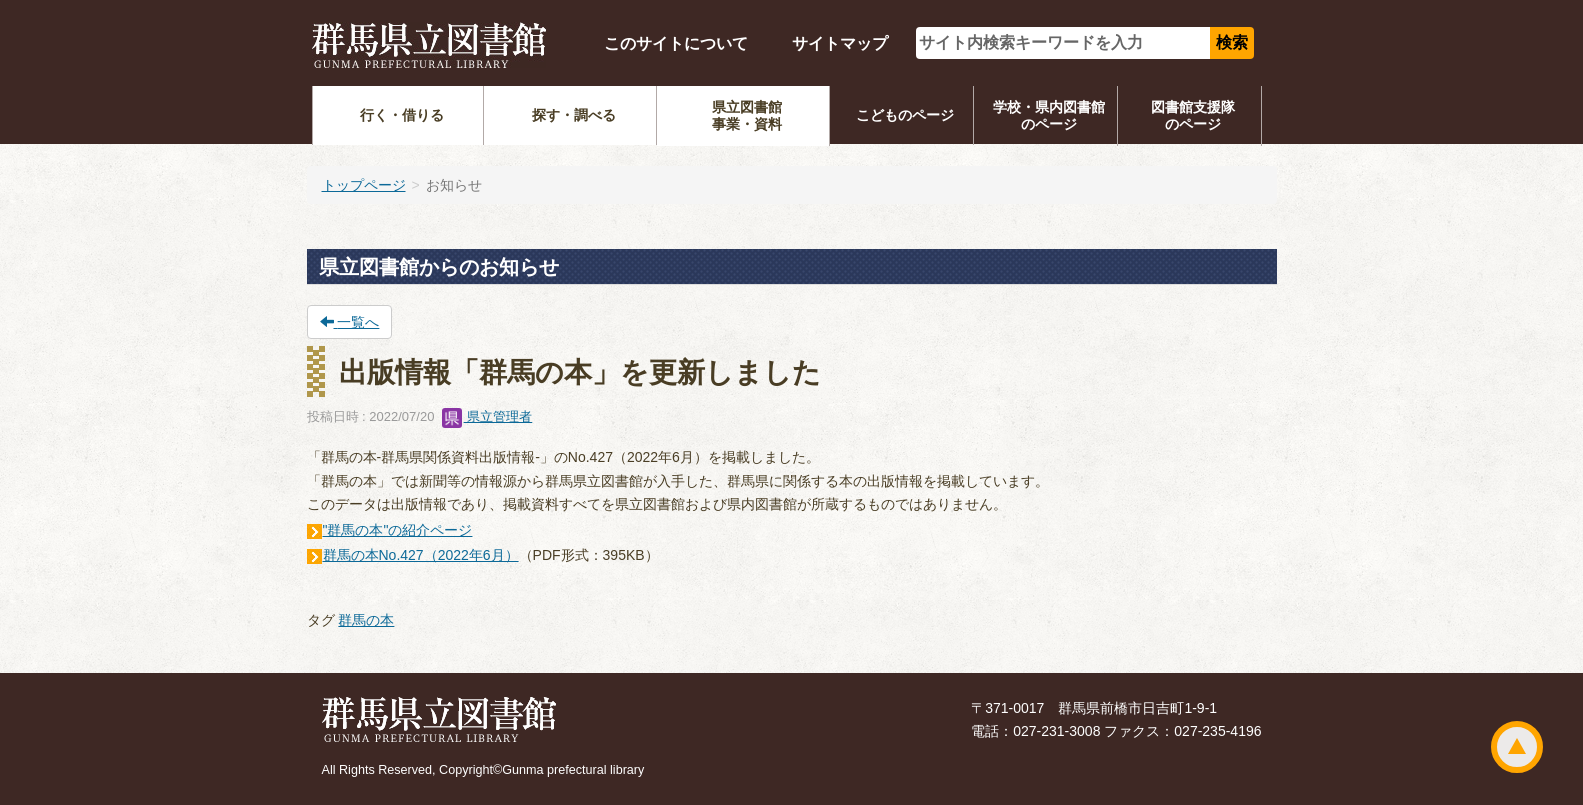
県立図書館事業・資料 (747, 115)
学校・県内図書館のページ (1049, 115)
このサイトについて (676, 43)
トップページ (364, 185)
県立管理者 (487, 416)
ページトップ (1517, 747)
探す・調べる (574, 115)
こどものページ (905, 115)
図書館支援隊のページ (1193, 115)
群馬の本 (366, 620)
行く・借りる (402, 115)
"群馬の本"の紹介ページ (398, 530)
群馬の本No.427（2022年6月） (421, 555)
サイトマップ (840, 43)
